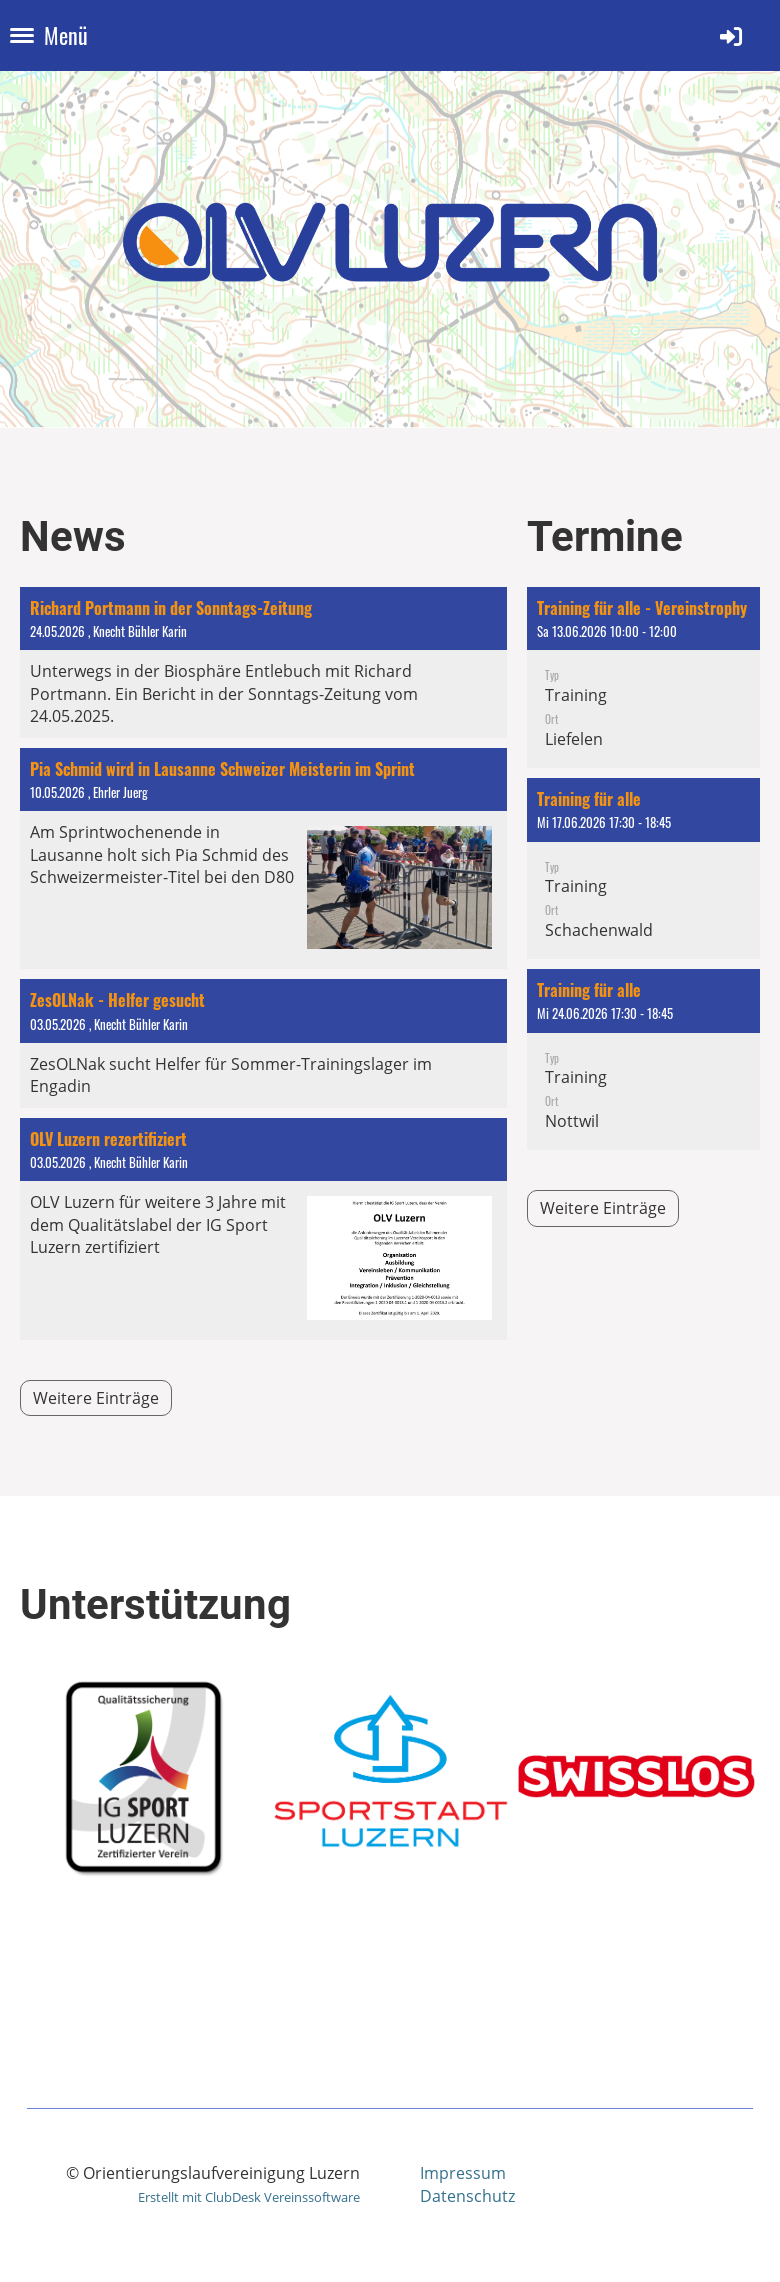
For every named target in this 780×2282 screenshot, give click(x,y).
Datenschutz (467, 2196)
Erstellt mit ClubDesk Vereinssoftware (249, 2197)
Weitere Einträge (96, 1398)
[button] (643, 677)
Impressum (463, 2173)
